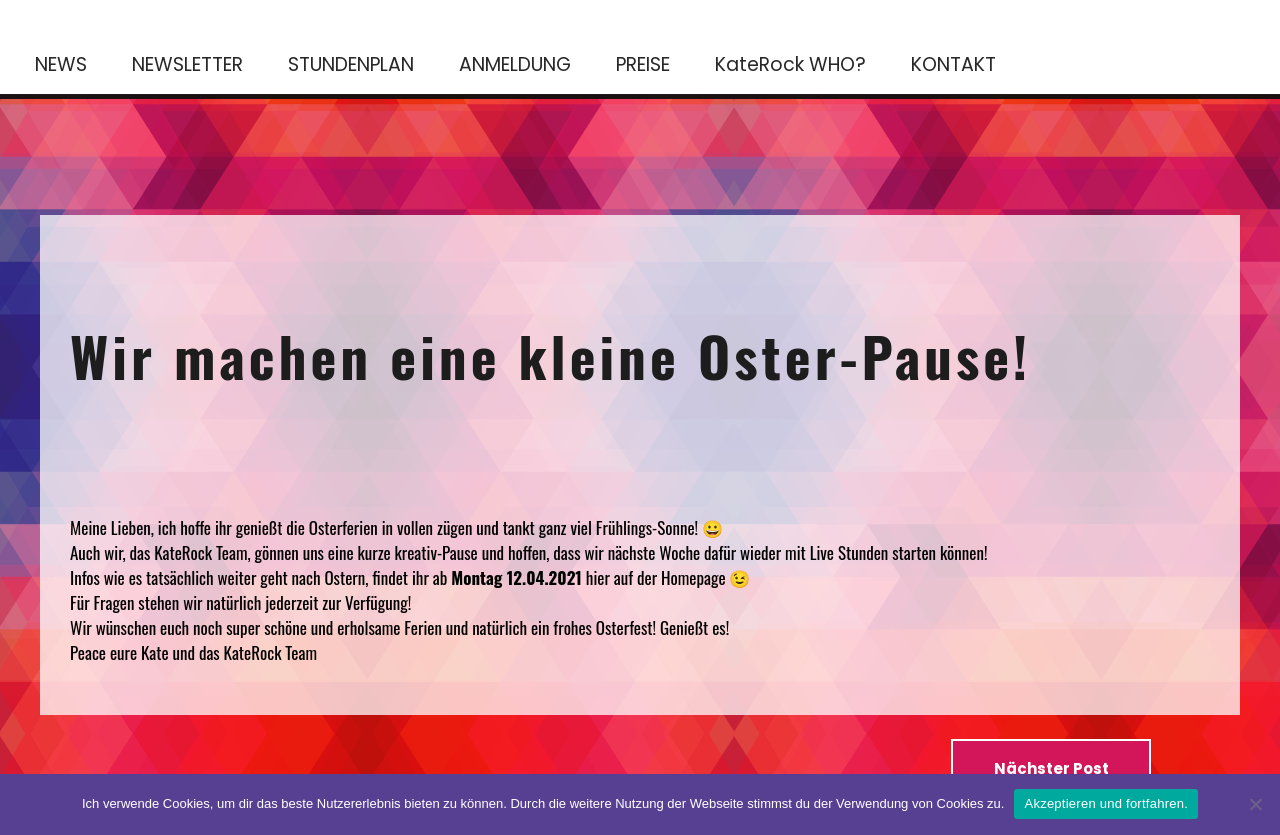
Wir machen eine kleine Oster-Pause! (550, 355)
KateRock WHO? (790, 64)
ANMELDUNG (515, 64)
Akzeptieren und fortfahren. (1106, 803)
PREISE (643, 64)
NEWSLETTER (187, 64)
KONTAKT (953, 64)
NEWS (61, 64)
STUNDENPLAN (351, 64)
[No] (1255, 804)
